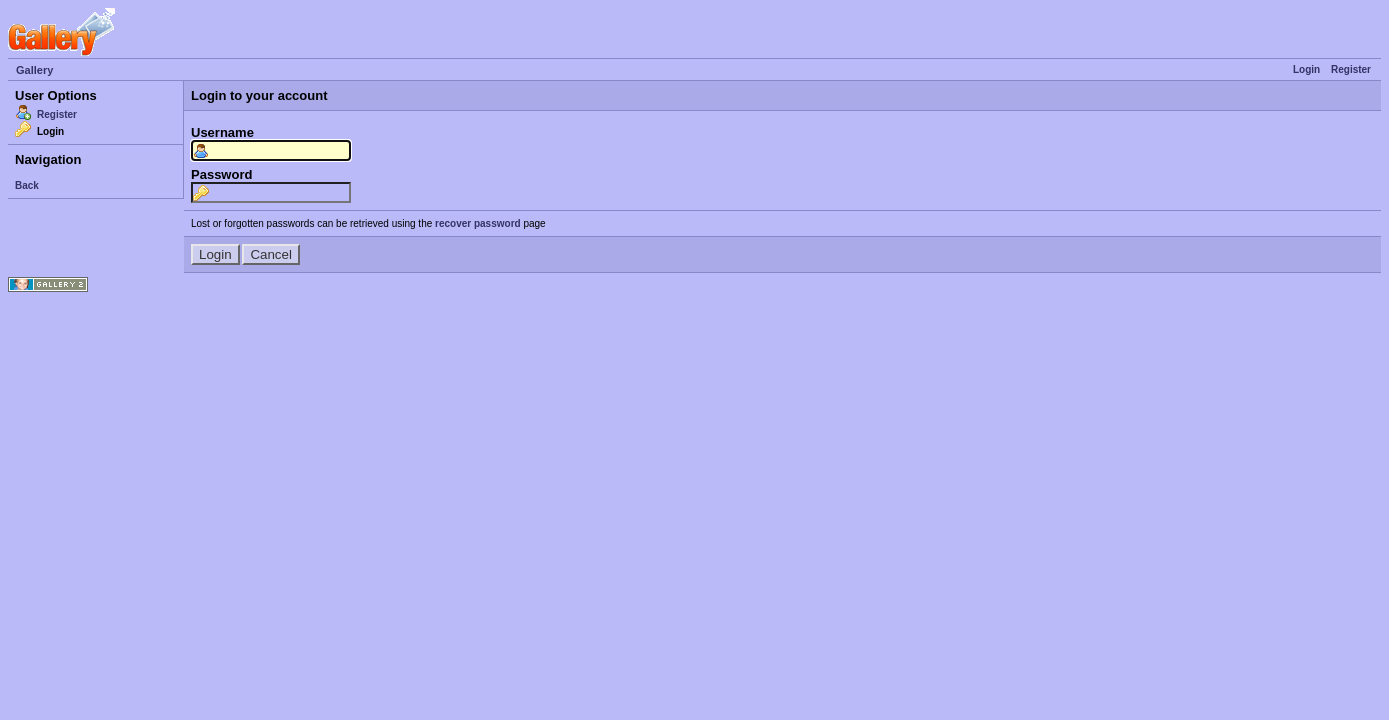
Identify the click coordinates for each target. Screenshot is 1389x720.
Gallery (34, 70)
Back (27, 185)
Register (1351, 69)
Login (1306, 69)
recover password (478, 223)
